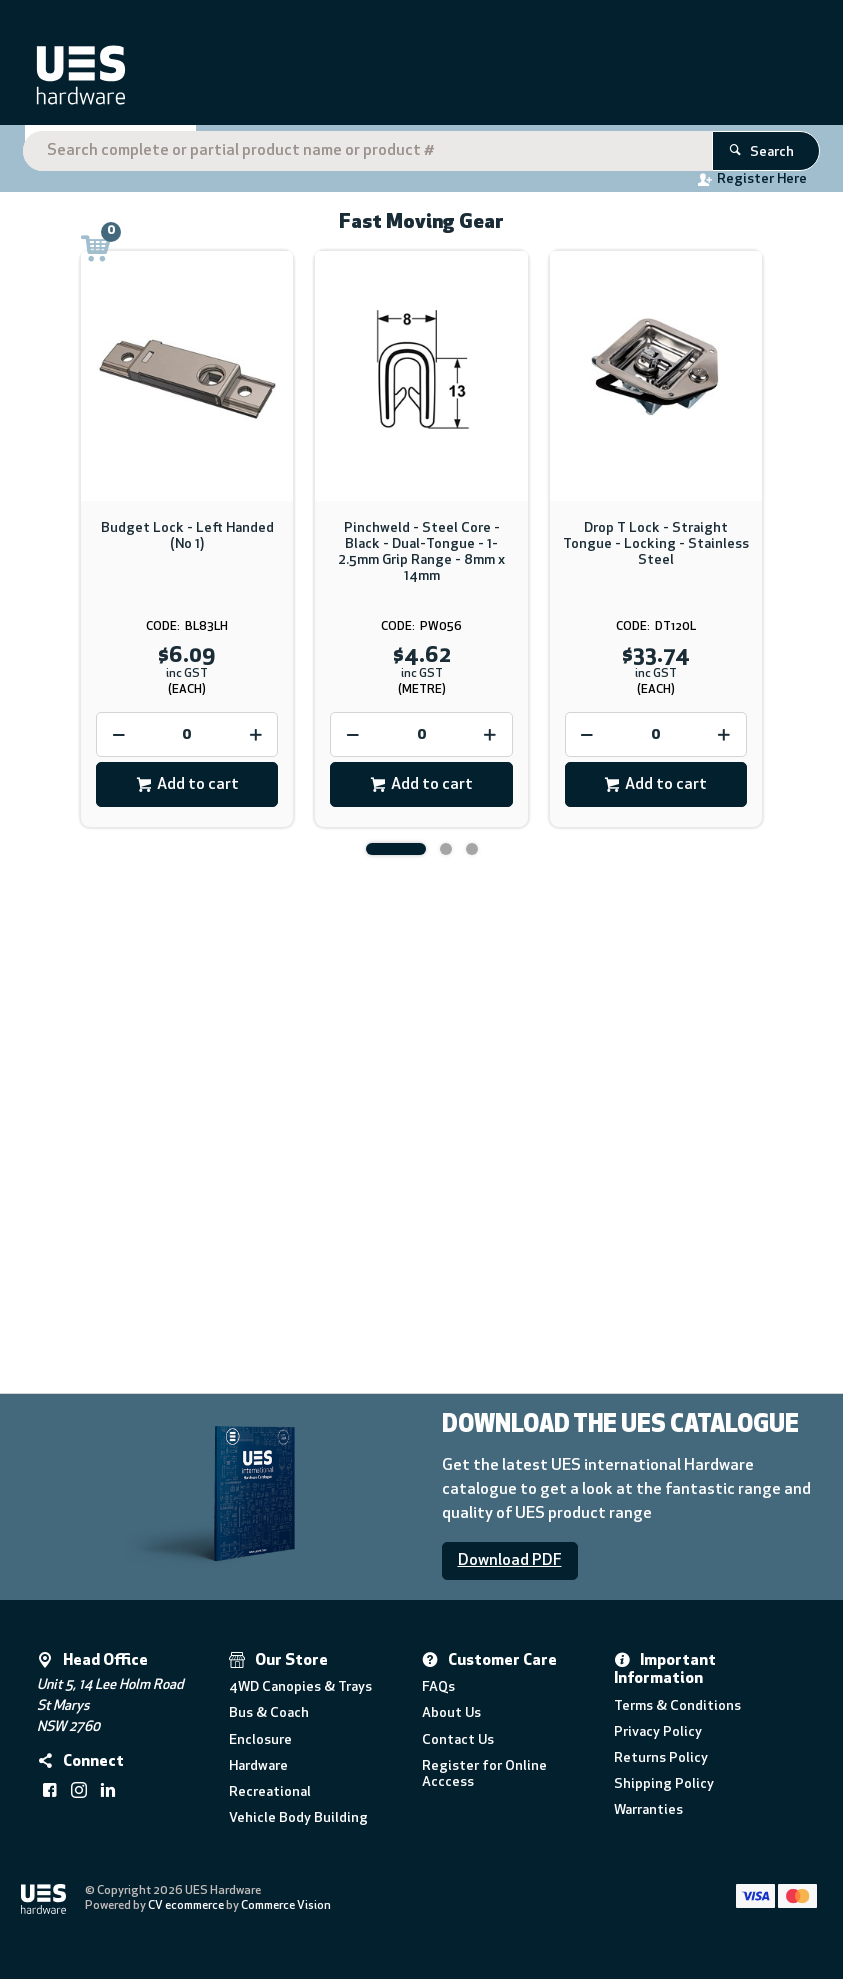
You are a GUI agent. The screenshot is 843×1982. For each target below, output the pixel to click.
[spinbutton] (187, 738)
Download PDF (510, 1564)
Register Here (671, 183)
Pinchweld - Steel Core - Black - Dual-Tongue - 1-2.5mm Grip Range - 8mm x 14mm (421, 555)
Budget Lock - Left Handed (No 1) (187, 539)
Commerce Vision (287, 1909)
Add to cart (198, 788)
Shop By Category (103, 151)
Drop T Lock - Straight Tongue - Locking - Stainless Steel (656, 547)
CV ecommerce (187, 1909)
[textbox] (417, 80)
